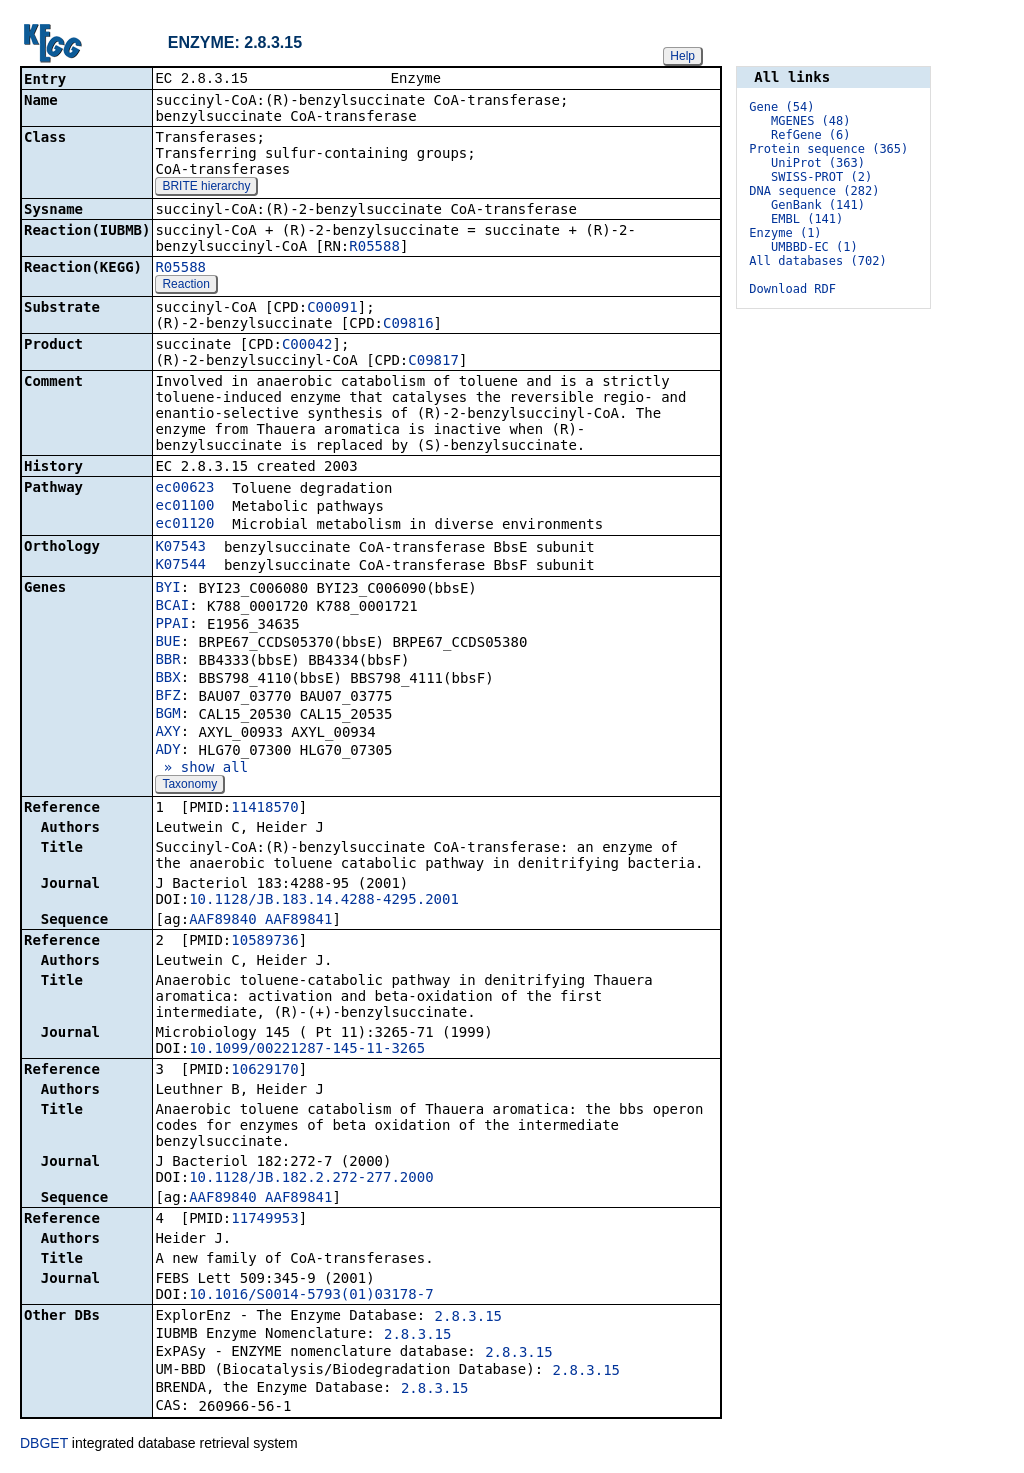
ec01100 (184, 507)
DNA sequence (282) (814, 191)
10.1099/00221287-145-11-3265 (307, 1050)
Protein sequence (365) (828, 149)
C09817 (433, 362)
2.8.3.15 (468, 1318)
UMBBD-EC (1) (814, 247)
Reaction (185, 286)
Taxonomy (189, 786)
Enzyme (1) (785, 233)
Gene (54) (781, 107)
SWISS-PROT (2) (821, 177)
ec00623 (184, 489)
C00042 (307, 346)
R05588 (374, 248)
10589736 (264, 942)
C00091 (332, 309)
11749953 (264, 1220)
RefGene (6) (810, 135)
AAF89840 (222, 921)
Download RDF (792, 289)
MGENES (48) (810, 121)
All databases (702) (817, 261)
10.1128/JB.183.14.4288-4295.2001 (324, 901)
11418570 (264, 809)
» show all (201, 769)
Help (682, 56)
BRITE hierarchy (206, 188)
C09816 (408, 325)
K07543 (180, 548)
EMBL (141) (807, 219)
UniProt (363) (818, 163)
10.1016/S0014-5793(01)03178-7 (311, 1296)
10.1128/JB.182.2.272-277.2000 (311, 1179)
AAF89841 (298, 921)
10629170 (264, 1071)
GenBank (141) (818, 205)
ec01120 (184, 525)
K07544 (180, 566)
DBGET (44, 1445)
